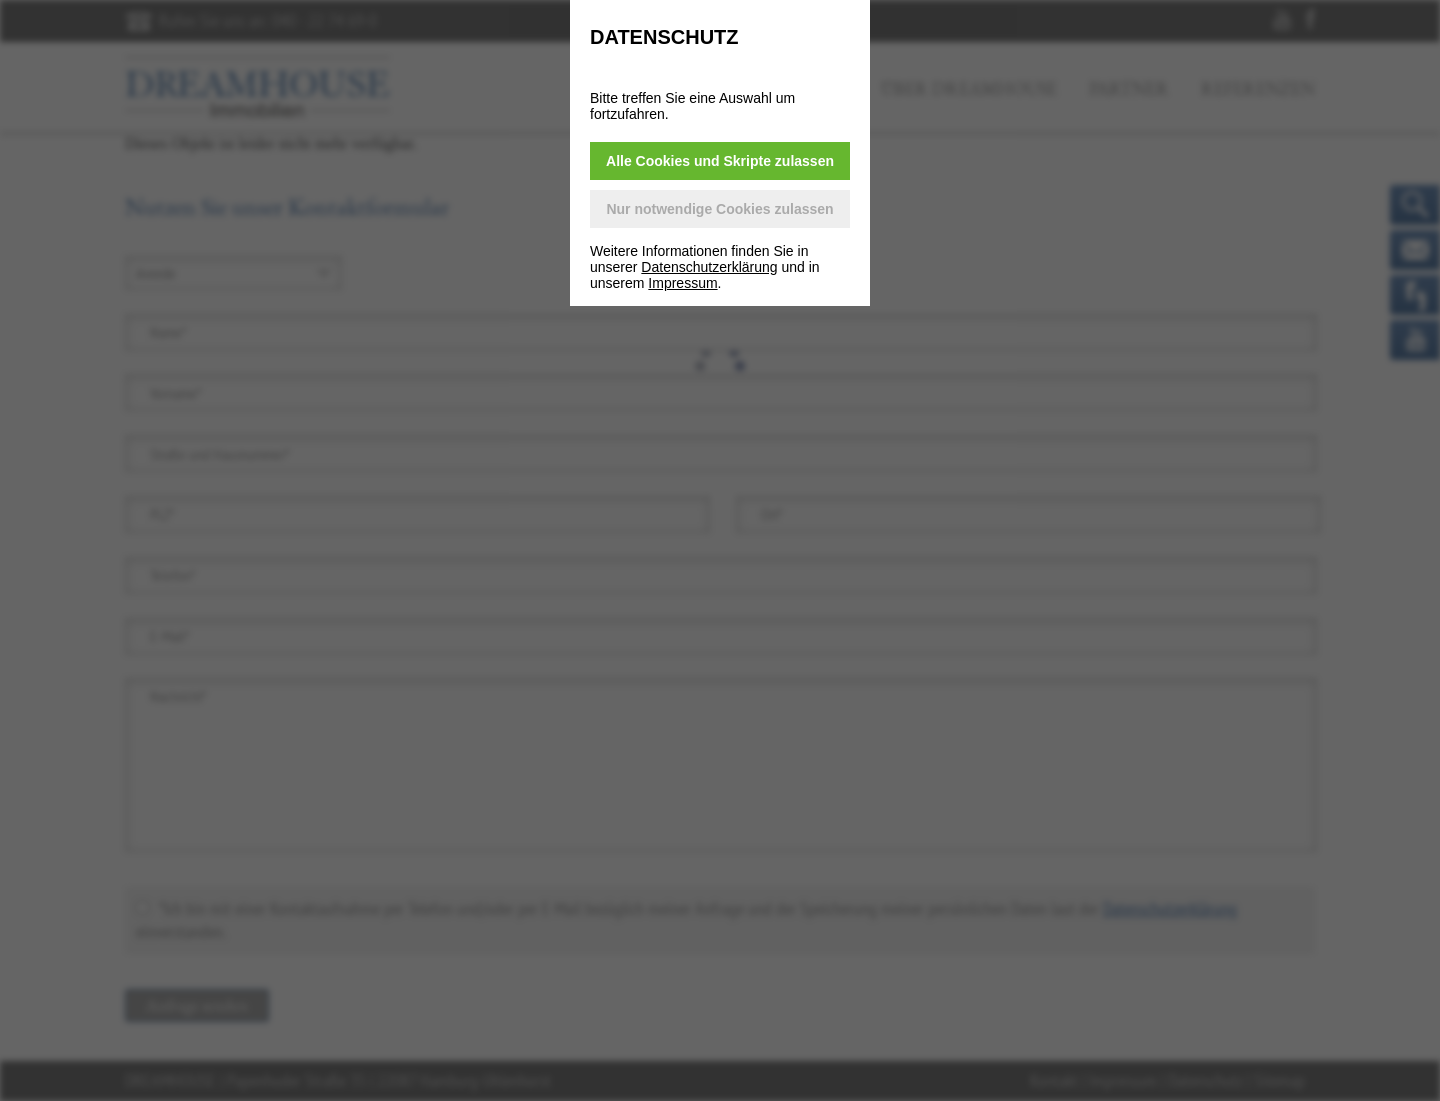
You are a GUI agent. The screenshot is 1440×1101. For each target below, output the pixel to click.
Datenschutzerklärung (709, 267)
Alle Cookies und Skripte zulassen (720, 161)
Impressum (682, 283)
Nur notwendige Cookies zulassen (719, 209)
